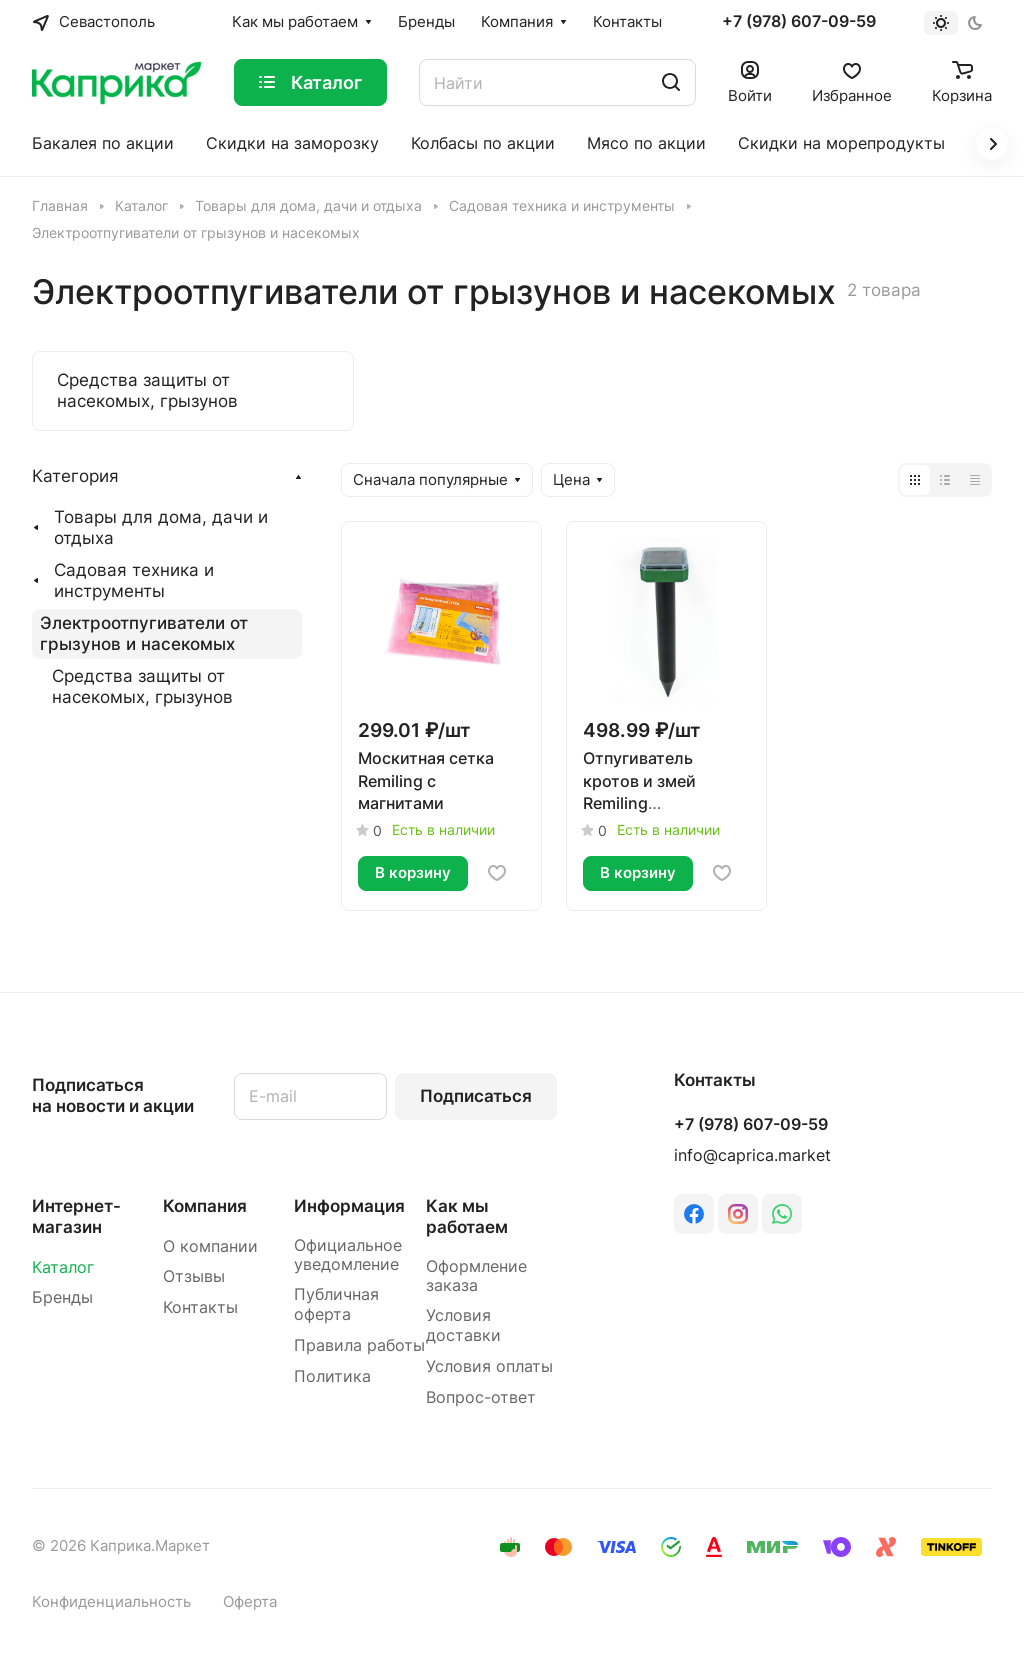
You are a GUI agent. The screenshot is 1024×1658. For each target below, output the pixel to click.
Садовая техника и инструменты (134, 580)
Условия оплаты (489, 1366)
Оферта (250, 1602)
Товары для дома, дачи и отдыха (161, 527)
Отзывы (194, 1276)
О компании (210, 1246)
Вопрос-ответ (481, 1397)
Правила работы (359, 1345)
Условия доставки (463, 1325)
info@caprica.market (752, 1155)
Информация (349, 1206)
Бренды (62, 1297)
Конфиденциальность (111, 1602)
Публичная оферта (336, 1304)
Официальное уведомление (348, 1255)
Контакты (200, 1307)
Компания (205, 1206)
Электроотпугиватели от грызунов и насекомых (144, 633)
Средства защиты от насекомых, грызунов (142, 686)
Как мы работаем (467, 1216)
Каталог (63, 1267)
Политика (332, 1376)
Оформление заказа (476, 1276)
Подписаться (476, 1096)
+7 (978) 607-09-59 (799, 22)
